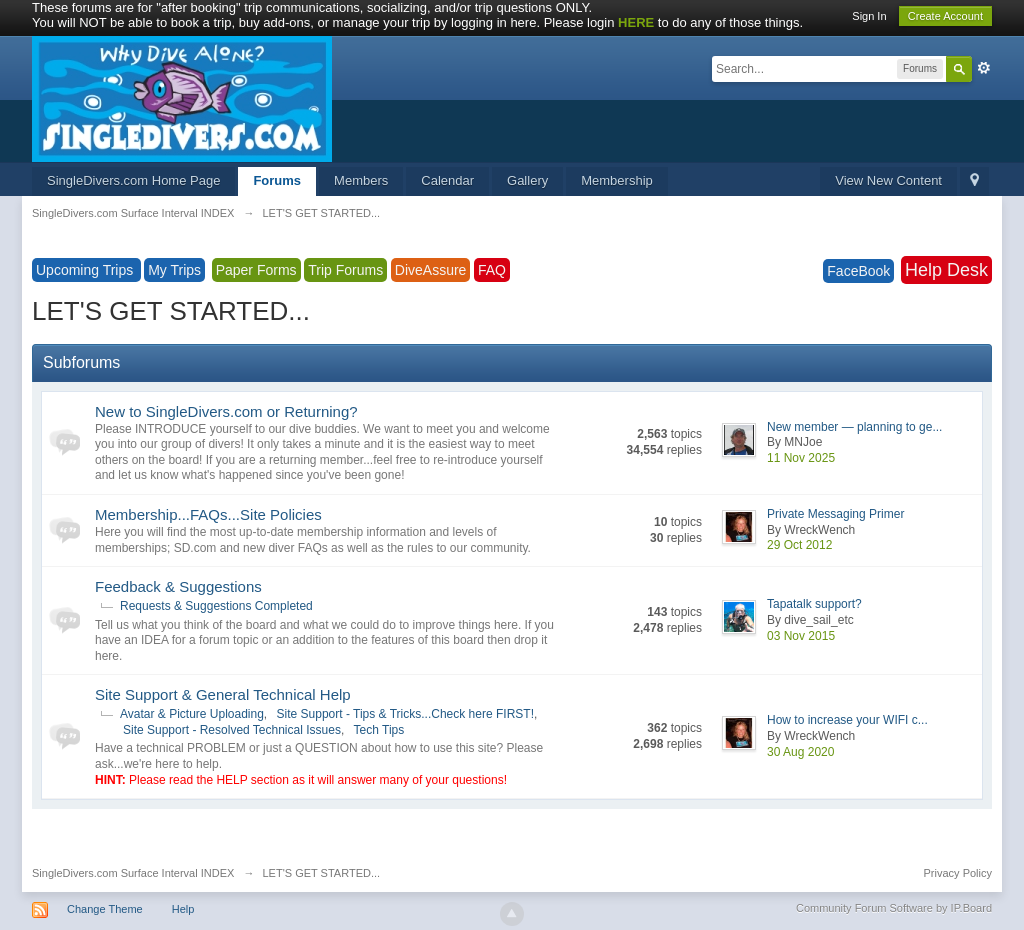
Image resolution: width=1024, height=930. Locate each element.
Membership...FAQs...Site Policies (208, 514)
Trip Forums (345, 270)
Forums (277, 180)
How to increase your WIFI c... (847, 720)
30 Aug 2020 (800, 752)
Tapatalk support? (814, 604)
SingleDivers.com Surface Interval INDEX (133, 873)
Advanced (984, 68)
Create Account (945, 16)
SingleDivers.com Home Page (133, 180)
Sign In (869, 16)
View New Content (888, 180)
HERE (636, 22)
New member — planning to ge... (854, 427)
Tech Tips (379, 730)
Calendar (447, 180)
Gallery (527, 180)
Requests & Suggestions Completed (216, 606)
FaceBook (858, 271)
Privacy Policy (958, 873)
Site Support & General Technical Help (223, 694)
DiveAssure (431, 270)
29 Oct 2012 (799, 545)
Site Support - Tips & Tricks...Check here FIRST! (405, 714)
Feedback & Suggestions (178, 586)
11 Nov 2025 (801, 458)
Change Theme (105, 909)
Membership (617, 180)
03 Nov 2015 (801, 636)
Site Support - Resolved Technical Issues (232, 730)
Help (183, 909)
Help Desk (946, 270)
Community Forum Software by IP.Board (894, 908)
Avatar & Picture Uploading (192, 714)
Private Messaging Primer (835, 514)
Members (361, 180)
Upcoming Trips (86, 270)
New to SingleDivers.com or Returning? (226, 411)
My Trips (174, 270)
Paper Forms (256, 270)
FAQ (492, 270)
